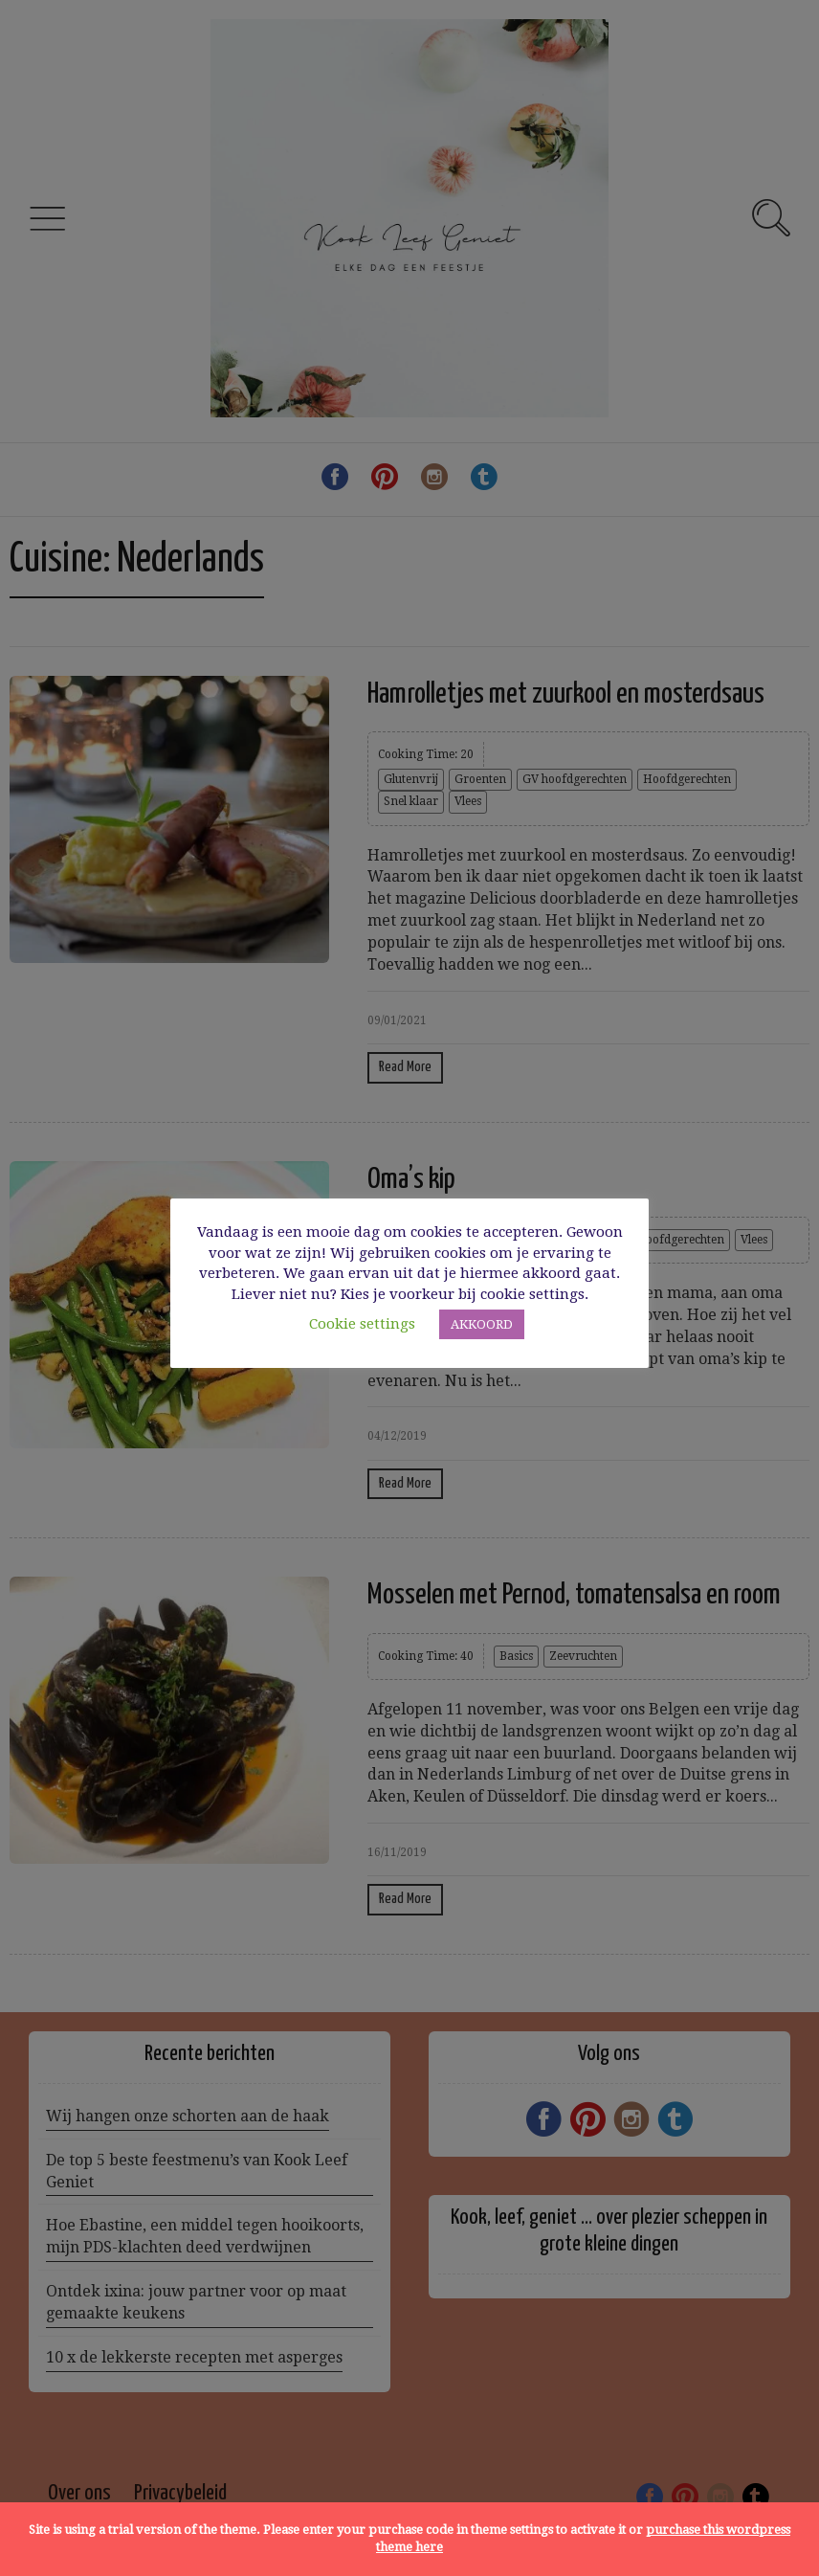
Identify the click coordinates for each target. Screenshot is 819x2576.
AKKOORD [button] (482, 1324)
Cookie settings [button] (362, 1324)
